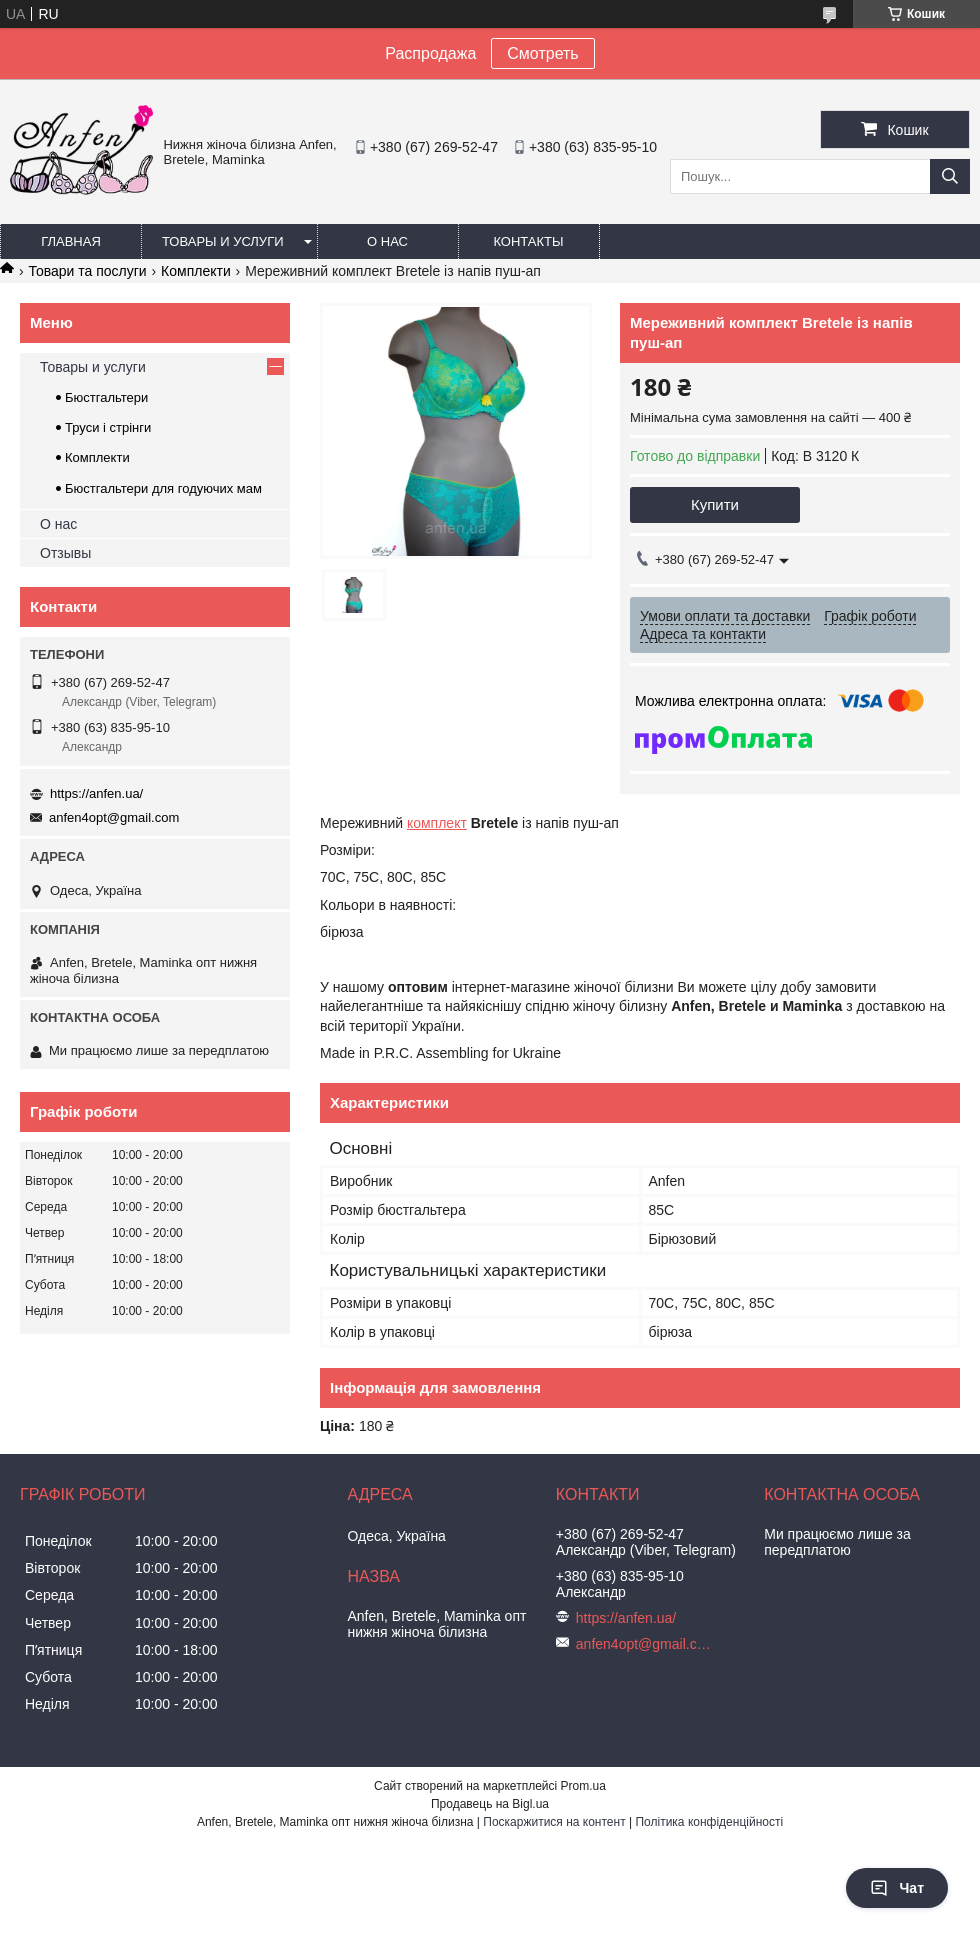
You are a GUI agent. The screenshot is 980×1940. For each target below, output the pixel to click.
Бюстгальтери (106, 397)
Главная (71, 241)
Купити (715, 504)
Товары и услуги (223, 241)
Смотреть (542, 53)
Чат (897, 1888)
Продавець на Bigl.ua (490, 1804)
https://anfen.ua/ (96, 793)
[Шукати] (950, 176)
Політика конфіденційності (709, 1822)
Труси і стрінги (108, 427)
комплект (437, 823)
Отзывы (65, 553)
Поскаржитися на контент (554, 1822)
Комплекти (196, 271)
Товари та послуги (87, 271)
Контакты (528, 241)
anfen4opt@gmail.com (114, 817)
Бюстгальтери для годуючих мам (163, 488)
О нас (387, 241)
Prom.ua (583, 1786)
